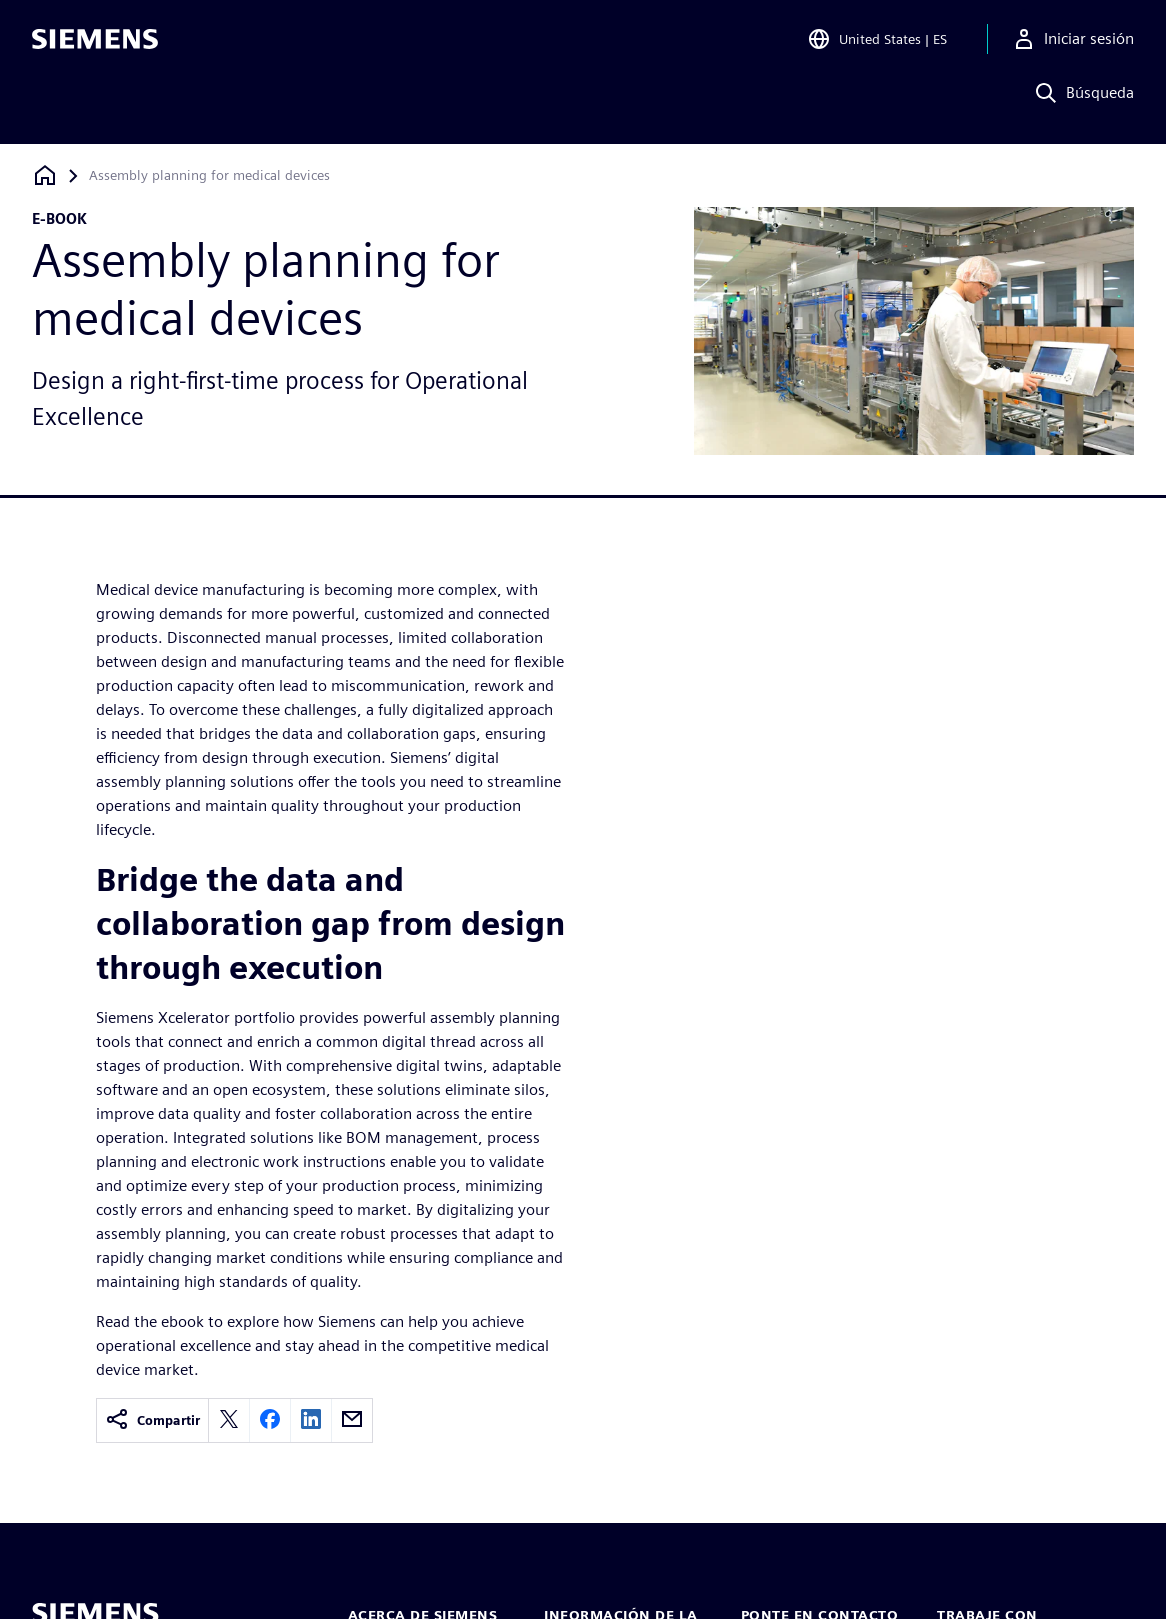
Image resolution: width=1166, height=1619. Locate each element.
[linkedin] (311, 1420)
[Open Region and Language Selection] (877, 44)
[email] (352, 1420)
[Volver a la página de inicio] (45, 175)
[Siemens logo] (95, 44)
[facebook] (270, 1420)
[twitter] (229, 1420)
